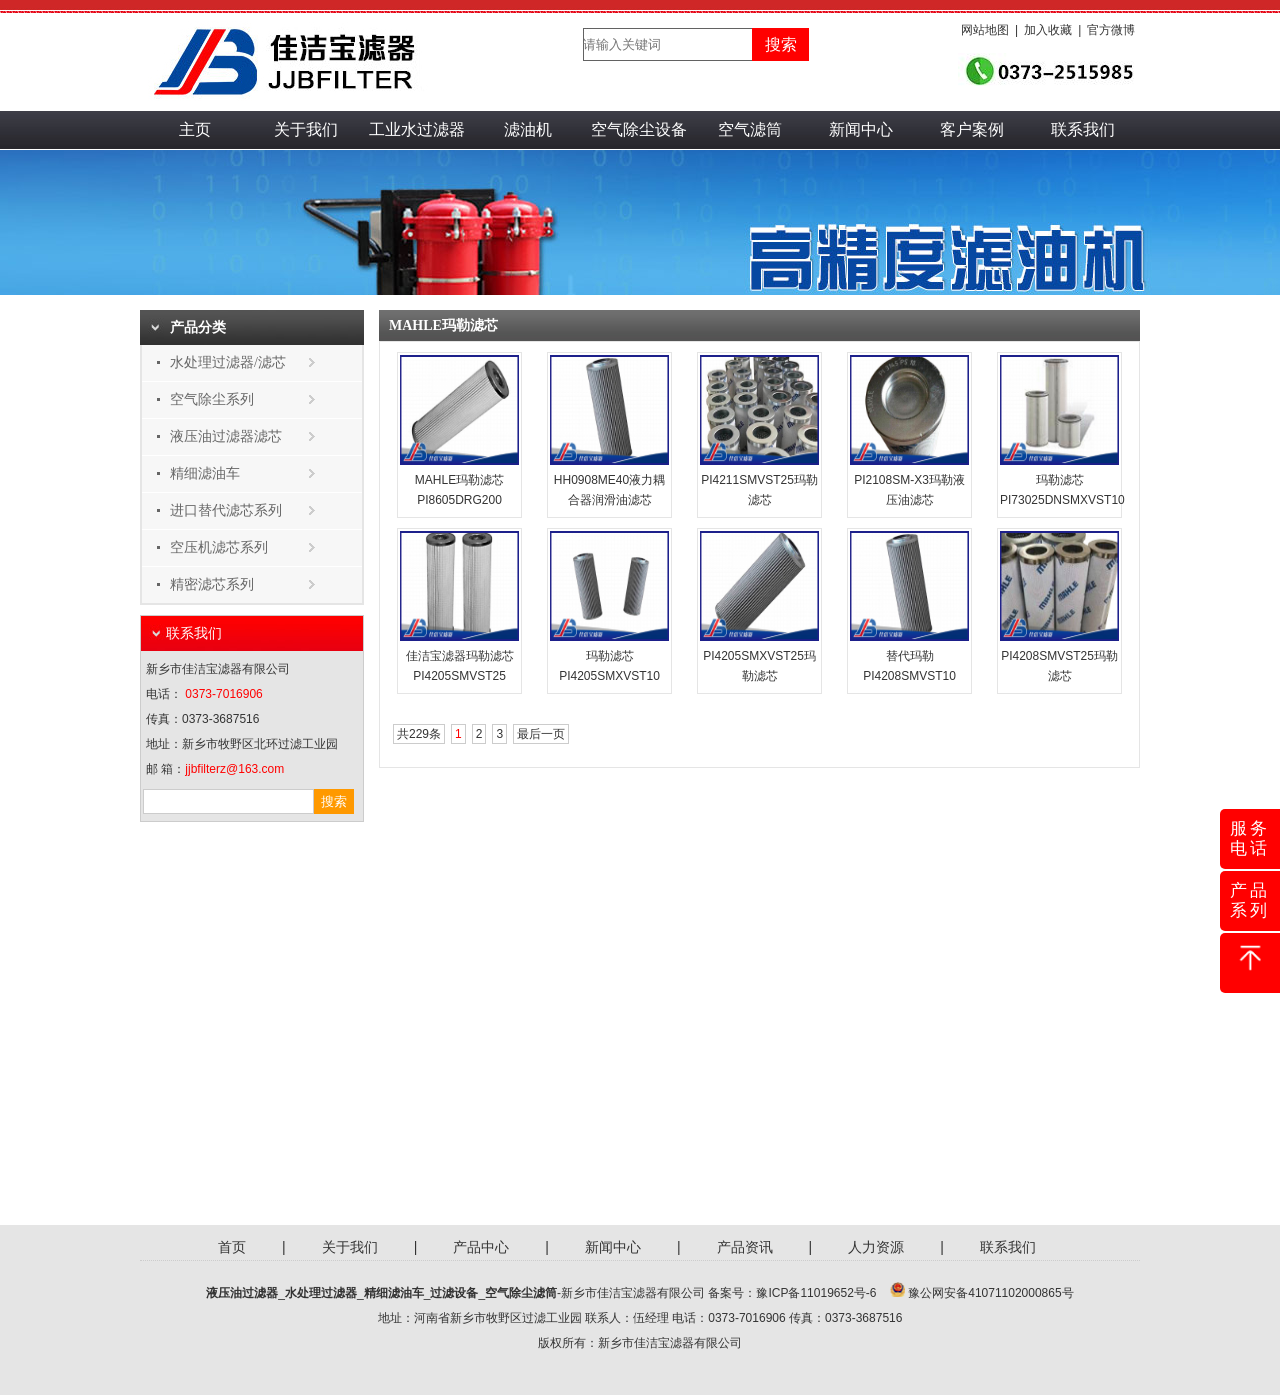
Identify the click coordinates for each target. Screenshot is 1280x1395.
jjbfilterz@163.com (234, 769)
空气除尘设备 (639, 129)
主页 (195, 129)
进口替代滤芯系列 (226, 510)
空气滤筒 (750, 129)
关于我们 (306, 129)
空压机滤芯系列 (219, 547)
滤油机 (528, 129)
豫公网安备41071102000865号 (990, 1293)
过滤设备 (454, 1293)
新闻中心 (861, 129)
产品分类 (198, 327)
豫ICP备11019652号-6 (816, 1293)
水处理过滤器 (321, 1293)
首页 (232, 1247)
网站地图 (985, 30)
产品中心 (481, 1247)
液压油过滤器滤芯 (226, 436)
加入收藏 (1048, 30)
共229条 (419, 734)
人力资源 (876, 1247)
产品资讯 (745, 1247)
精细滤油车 (205, 473)
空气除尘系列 (212, 399)
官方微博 (1111, 30)
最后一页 (541, 734)
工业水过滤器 (417, 129)
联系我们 (1083, 129)
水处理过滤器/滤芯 (228, 362)
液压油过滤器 (242, 1293)
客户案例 (972, 129)
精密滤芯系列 (212, 584)
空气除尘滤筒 (521, 1293)
